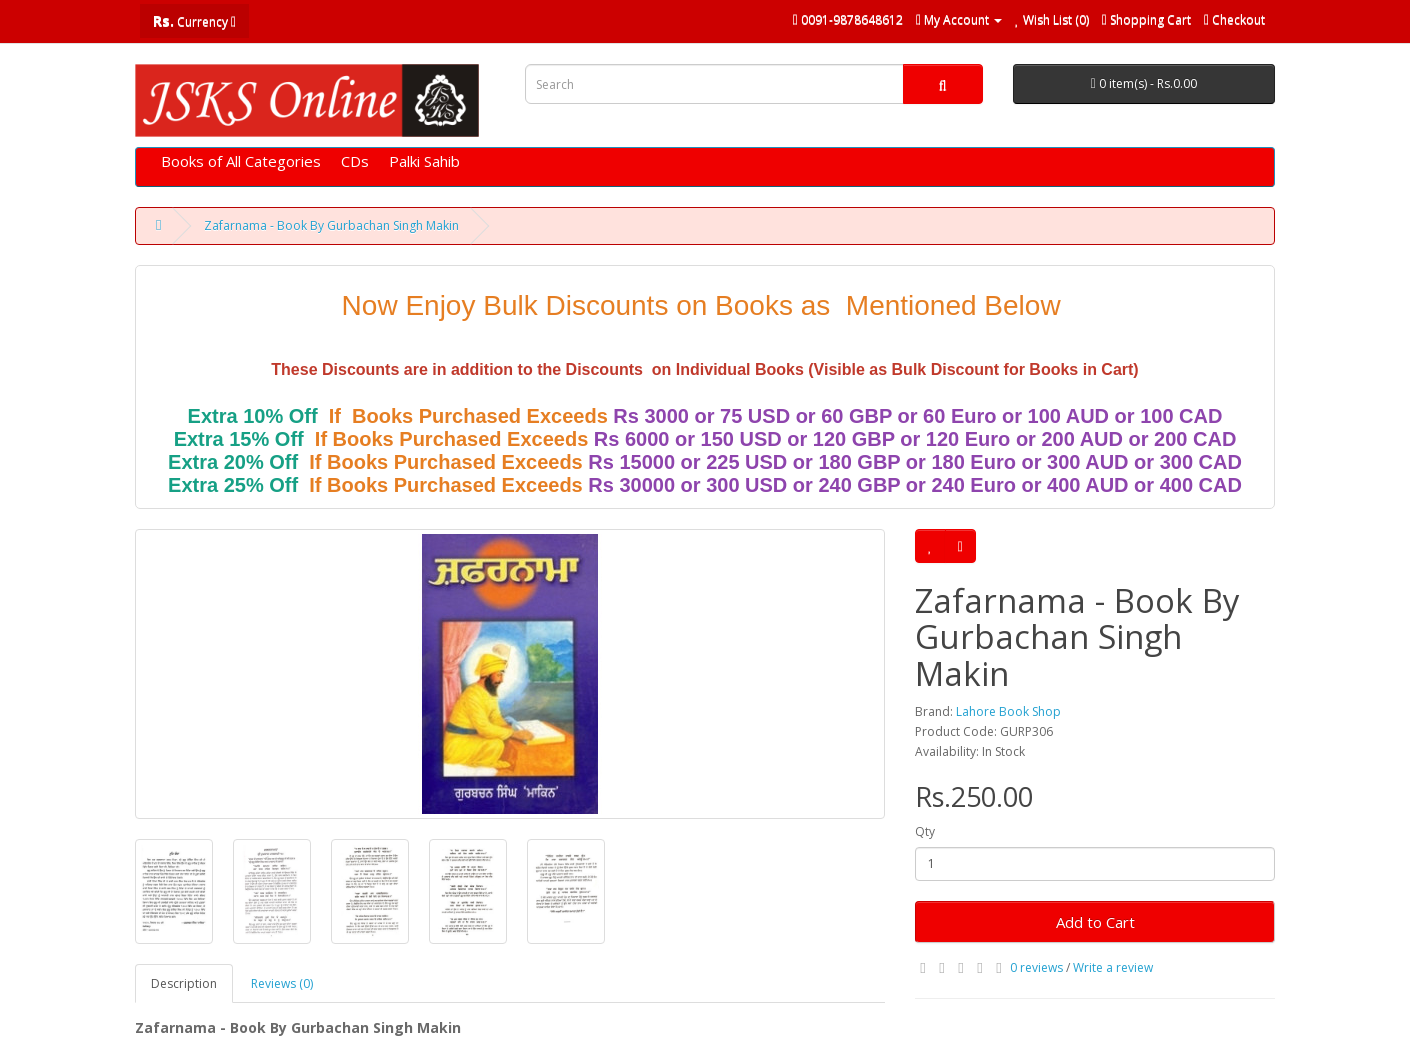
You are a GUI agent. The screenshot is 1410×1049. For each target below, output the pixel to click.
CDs (355, 161)
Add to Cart (1095, 922)
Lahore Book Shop (1008, 711)
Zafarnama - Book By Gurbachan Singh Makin (331, 225)
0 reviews (1036, 967)
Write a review (1113, 967)
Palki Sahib (424, 161)
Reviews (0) (282, 983)
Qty (925, 831)
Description (184, 983)
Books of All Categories (241, 161)
